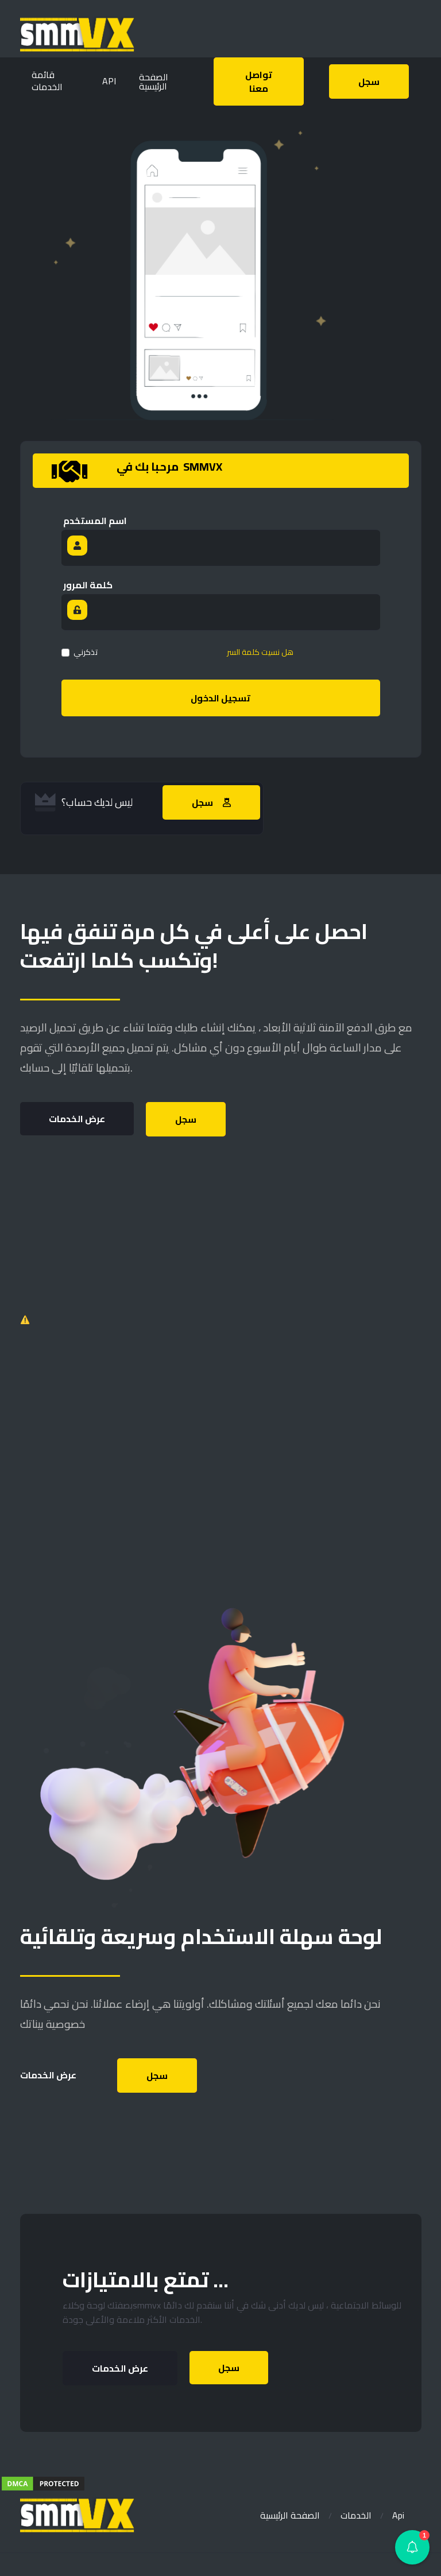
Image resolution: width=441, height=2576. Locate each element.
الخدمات (356, 2515)
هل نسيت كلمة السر (260, 652)
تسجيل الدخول (220, 698)
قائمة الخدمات (47, 80)
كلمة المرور (88, 585)
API (109, 81)
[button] (412, 2547)
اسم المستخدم (95, 520)
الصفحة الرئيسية (290, 2515)
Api (398, 2515)
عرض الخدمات (77, 1118)
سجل (185, 1119)
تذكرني (86, 652)
